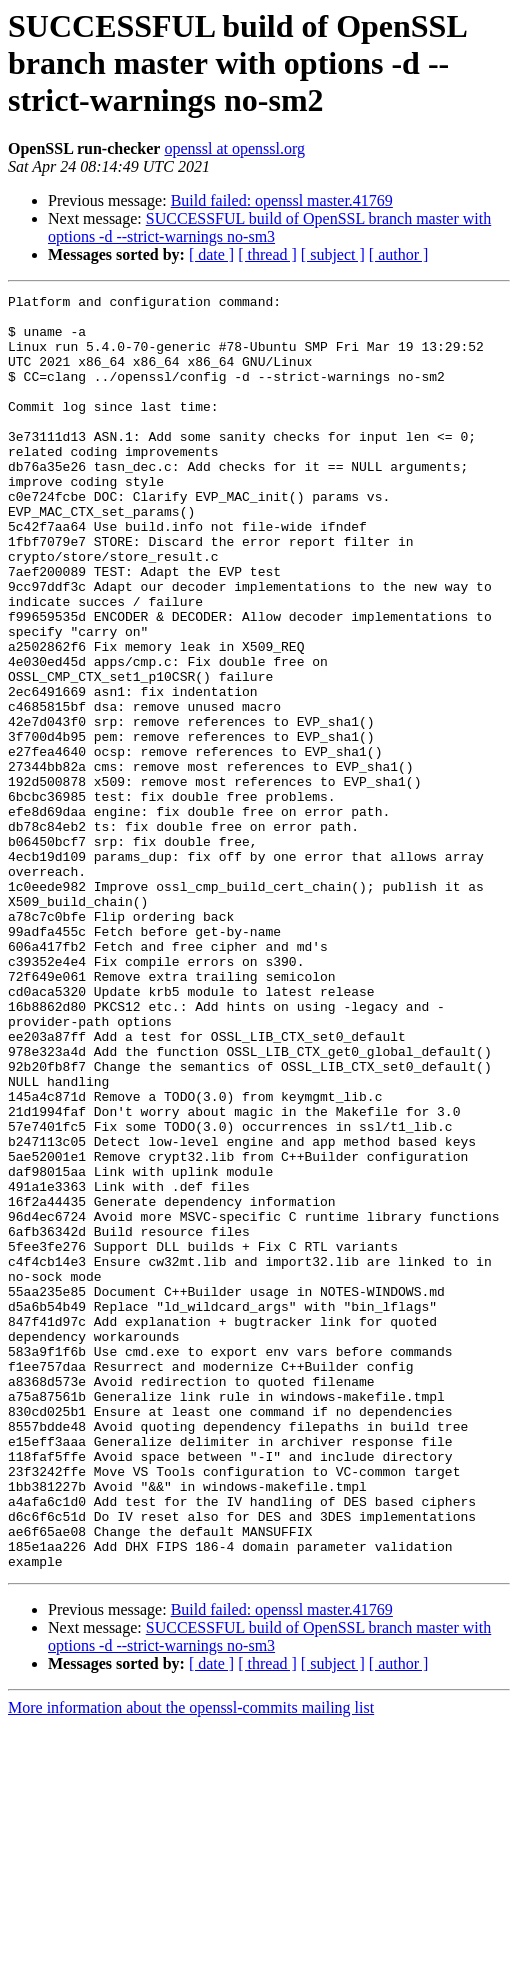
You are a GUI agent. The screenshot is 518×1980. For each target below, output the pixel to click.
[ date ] (211, 254)
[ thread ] (267, 254)
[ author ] (399, 254)
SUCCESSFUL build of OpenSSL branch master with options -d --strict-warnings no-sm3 (269, 227)
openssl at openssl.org (234, 148)
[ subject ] (333, 254)
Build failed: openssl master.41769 (282, 200)
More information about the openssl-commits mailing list (191, 1962)
